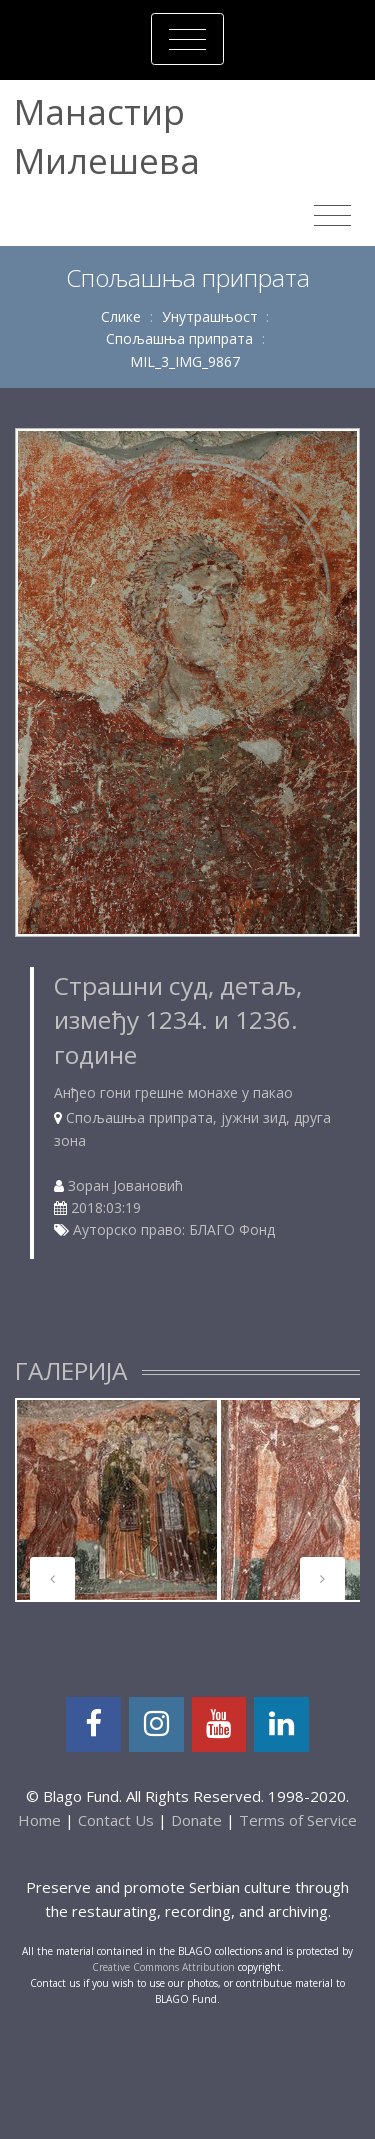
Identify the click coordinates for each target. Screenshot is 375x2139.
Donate (196, 1820)
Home (39, 1820)
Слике (121, 316)
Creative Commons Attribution (163, 1967)
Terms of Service (298, 1820)
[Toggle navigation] (187, 39)
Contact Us (116, 1820)
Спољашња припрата (179, 338)
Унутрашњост (210, 316)
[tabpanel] (117, 1500)
